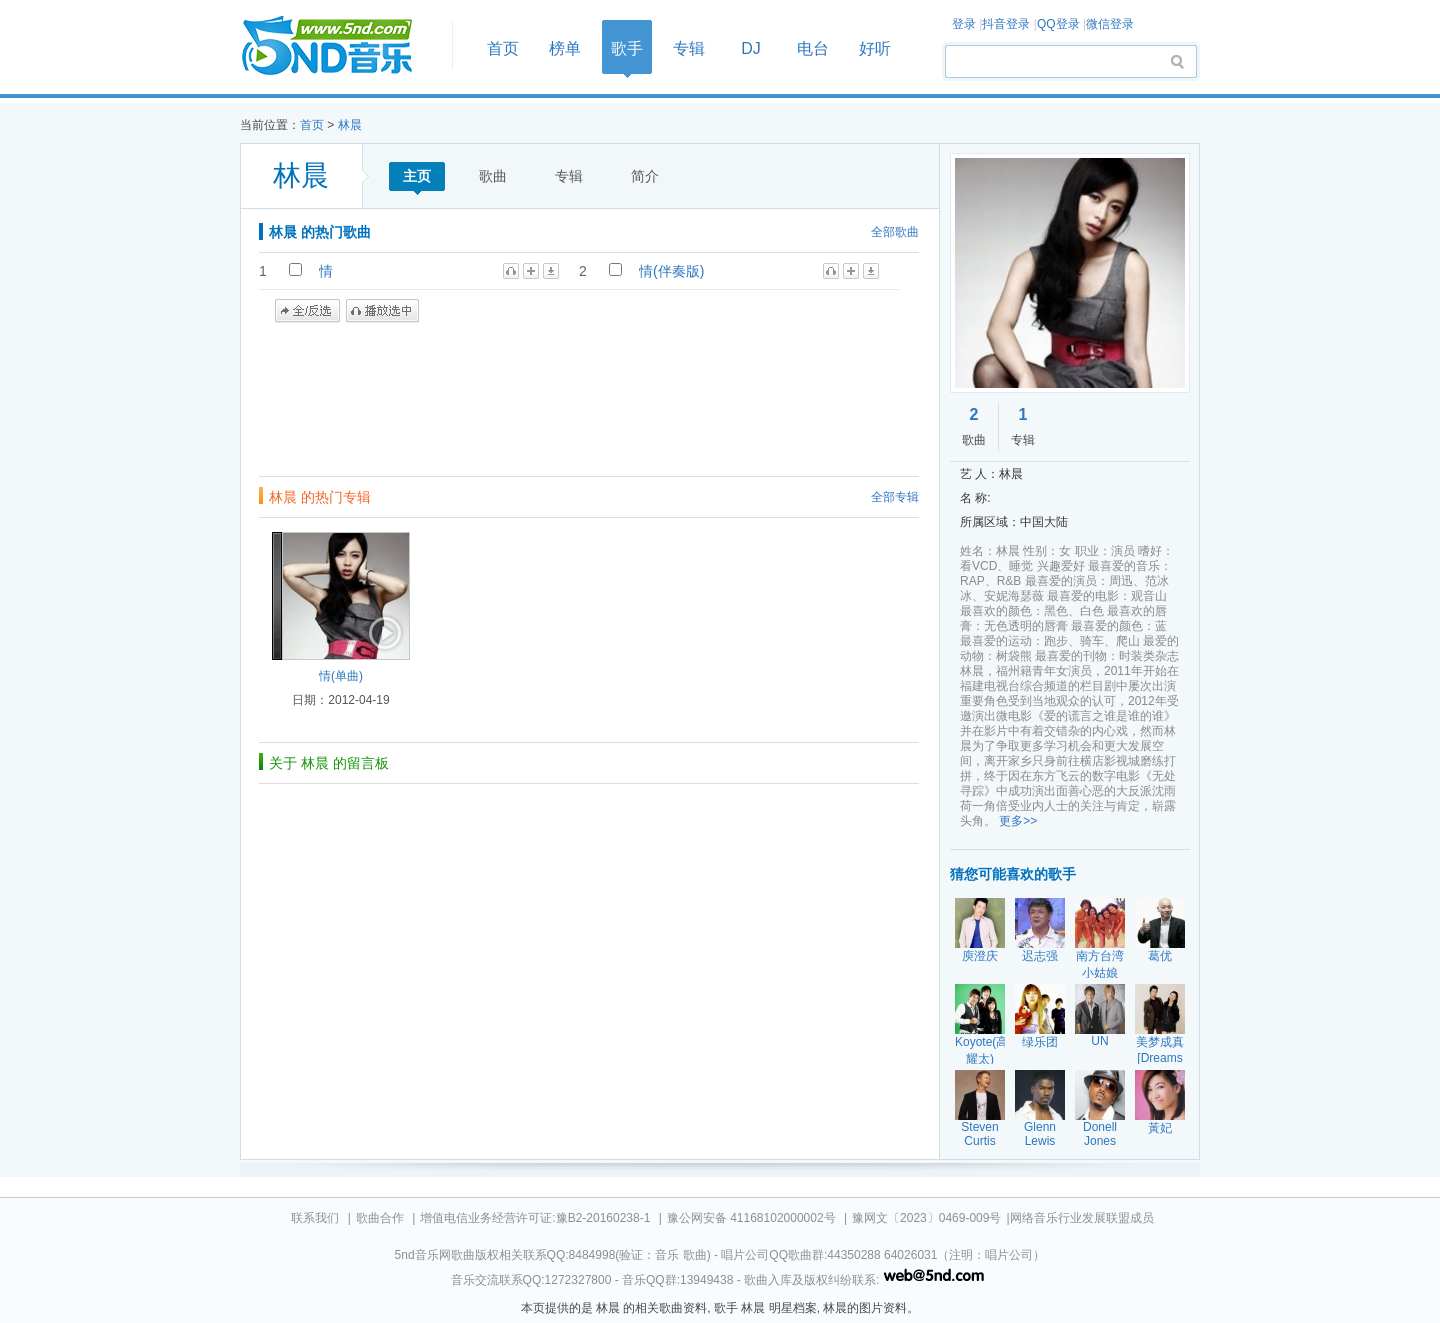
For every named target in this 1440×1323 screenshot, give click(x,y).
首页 (340, 46)
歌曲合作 (380, 1218)
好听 (875, 48)
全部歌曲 (895, 232)
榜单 (565, 48)
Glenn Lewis (1040, 1134)
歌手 (627, 48)
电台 (813, 48)
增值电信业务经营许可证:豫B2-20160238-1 (535, 1218)
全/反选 (307, 311)
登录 (964, 24)
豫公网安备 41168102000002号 (751, 1218)
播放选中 (382, 311)
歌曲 (493, 176)
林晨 (350, 125)
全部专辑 (895, 497)
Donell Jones (1100, 1134)
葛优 (1160, 956)
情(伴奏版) (671, 271)
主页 (417, 176)
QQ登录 (1058, 24)
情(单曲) (341, 676)
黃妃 (1160, 1128)
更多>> (1018, 821)
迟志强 (1040, 956)
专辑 (689, 48)
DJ (751, 48)
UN (1099, 1041)
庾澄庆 (980, 956)
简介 (645, 176)
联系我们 (315, 1218)
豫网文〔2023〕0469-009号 (926, 1218)
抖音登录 (1006, 24)
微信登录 (1110, 24)
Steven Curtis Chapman (981, 1141)
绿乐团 (1040, 1042)
